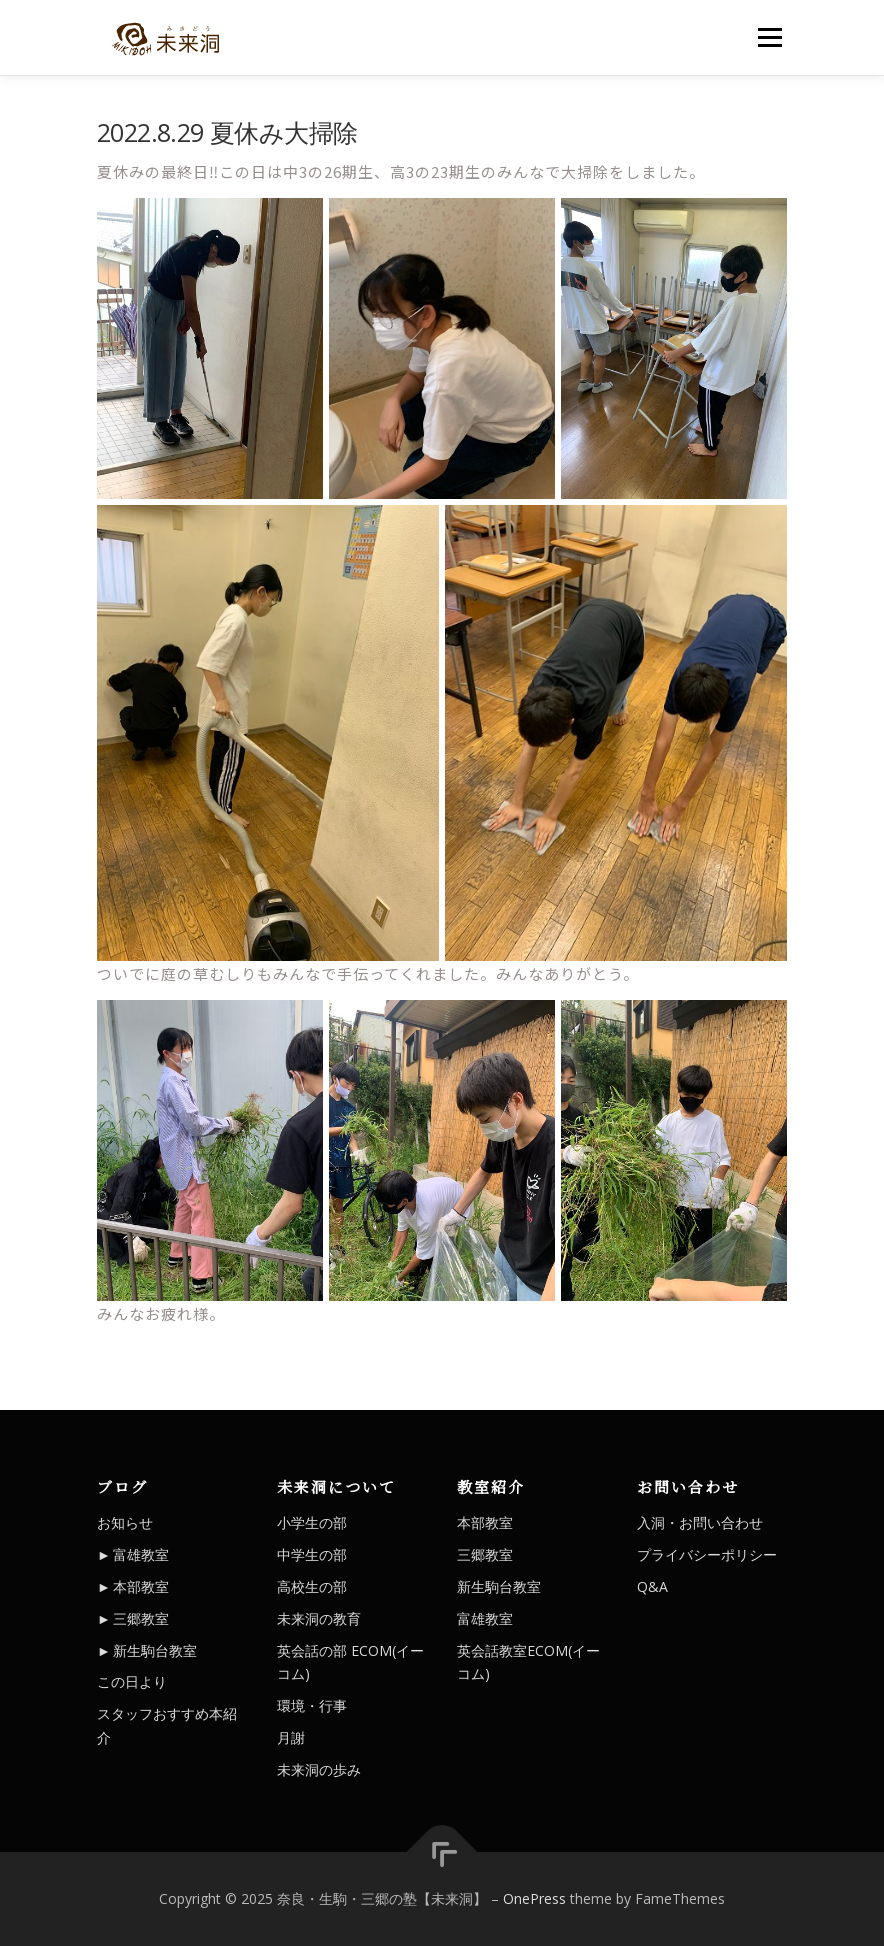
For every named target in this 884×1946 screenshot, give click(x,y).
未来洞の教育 (319, 1618)
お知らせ (125, 1522)
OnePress (534, 1898)
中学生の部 (312, 1554)
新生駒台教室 (155, 1650)
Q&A (652, 1586)
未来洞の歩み (319, 1769)
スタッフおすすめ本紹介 (167, 1725)
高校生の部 (312, 1586)
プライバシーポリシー (707, 1554)
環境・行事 (312, 1705)
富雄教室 (141, 1554)
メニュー (769, 37)
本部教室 (141, 1586)
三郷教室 (141, 1618)
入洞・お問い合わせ (700, 1522)
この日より (132, 1681)
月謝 (291, 1737)
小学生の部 (312, 1522)
